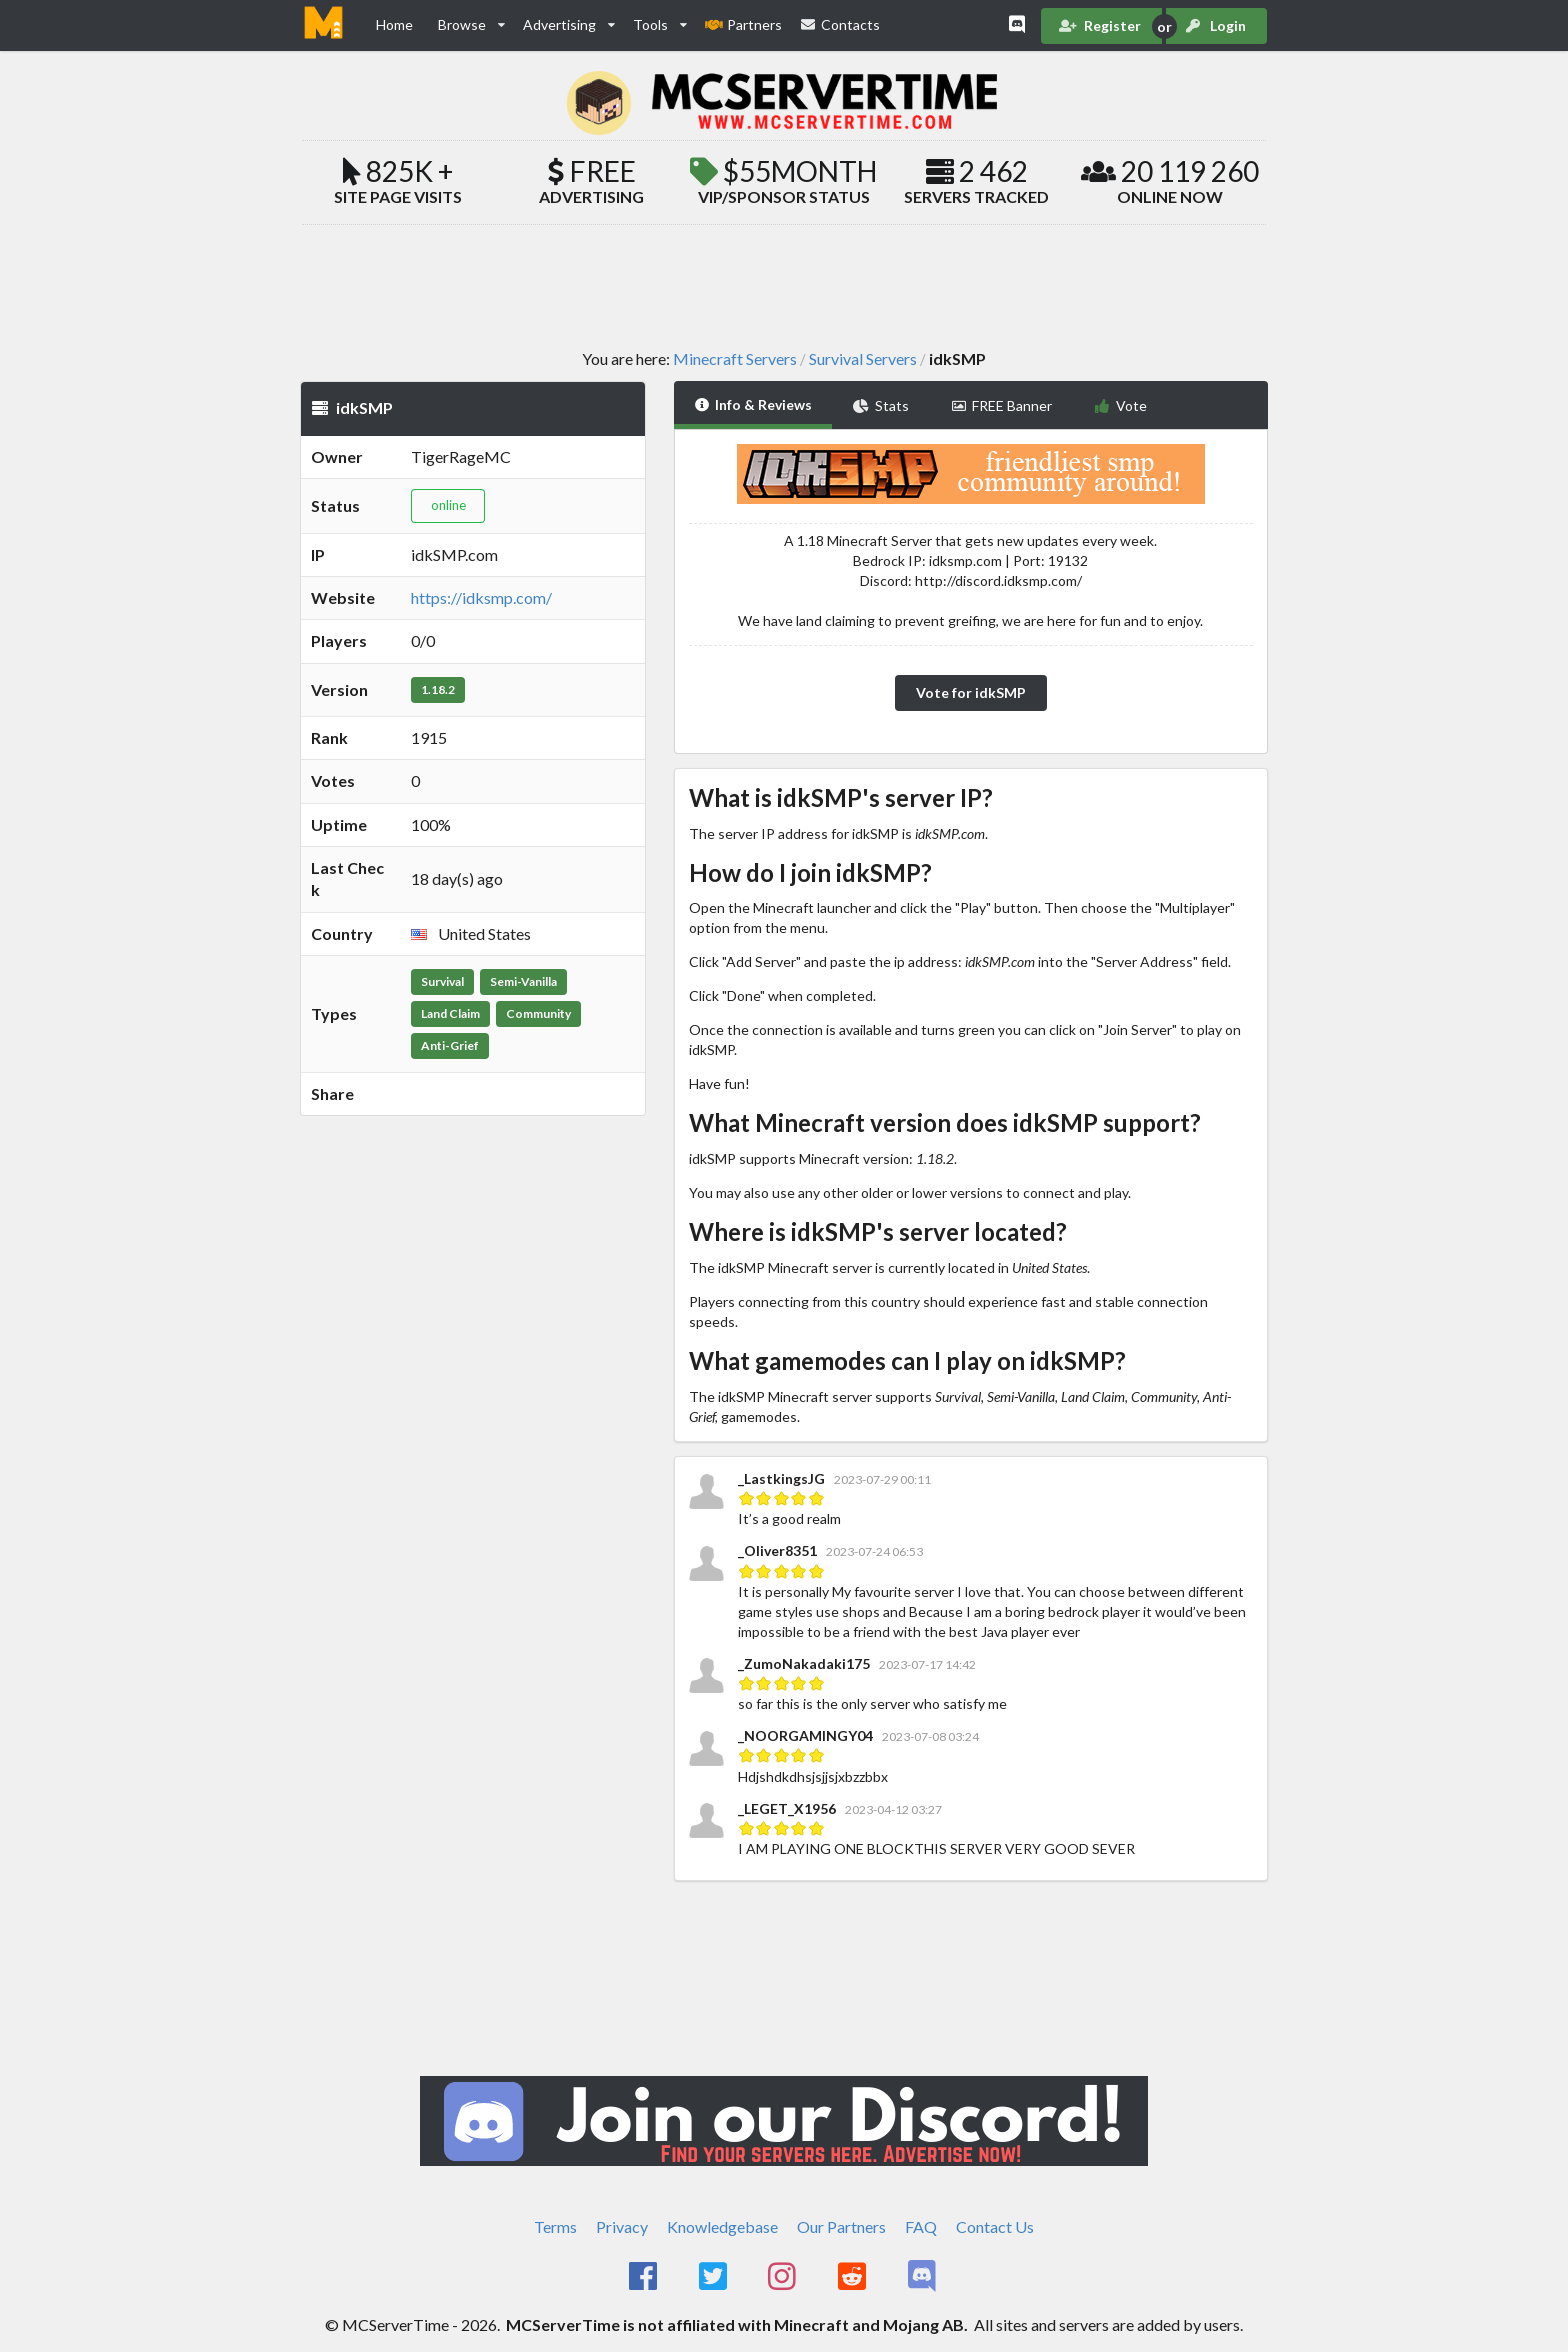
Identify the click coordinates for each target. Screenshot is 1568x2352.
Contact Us (995, 2226)
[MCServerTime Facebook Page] (644, 2277)
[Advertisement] (784, 286)
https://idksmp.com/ (481, 597)
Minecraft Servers (735, 359)
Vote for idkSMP (971, 692)
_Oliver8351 (777, 1550)
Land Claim (450, 1013)
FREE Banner (1002, 405)
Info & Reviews (753, 404)
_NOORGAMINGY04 (805, 1735)
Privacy (622, 2226)
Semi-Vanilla (523, 981)
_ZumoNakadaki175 (804, 1663)
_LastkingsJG (783, 1478)
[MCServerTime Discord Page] (923, 2277)
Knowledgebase (722, 2226)
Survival (442, 981)
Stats (881, 405)
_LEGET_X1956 (787, 1808)
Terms (555, 2226)
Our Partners (841, 2226)
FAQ (921, 2226)
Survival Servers (863, 359)
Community (538, 1013)
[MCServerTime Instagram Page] (784, 2277)
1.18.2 (438, 689)
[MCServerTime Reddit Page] (853, 2277)
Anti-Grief (450, 1045)
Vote (1120, 405)
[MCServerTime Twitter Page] (714, 2277)
